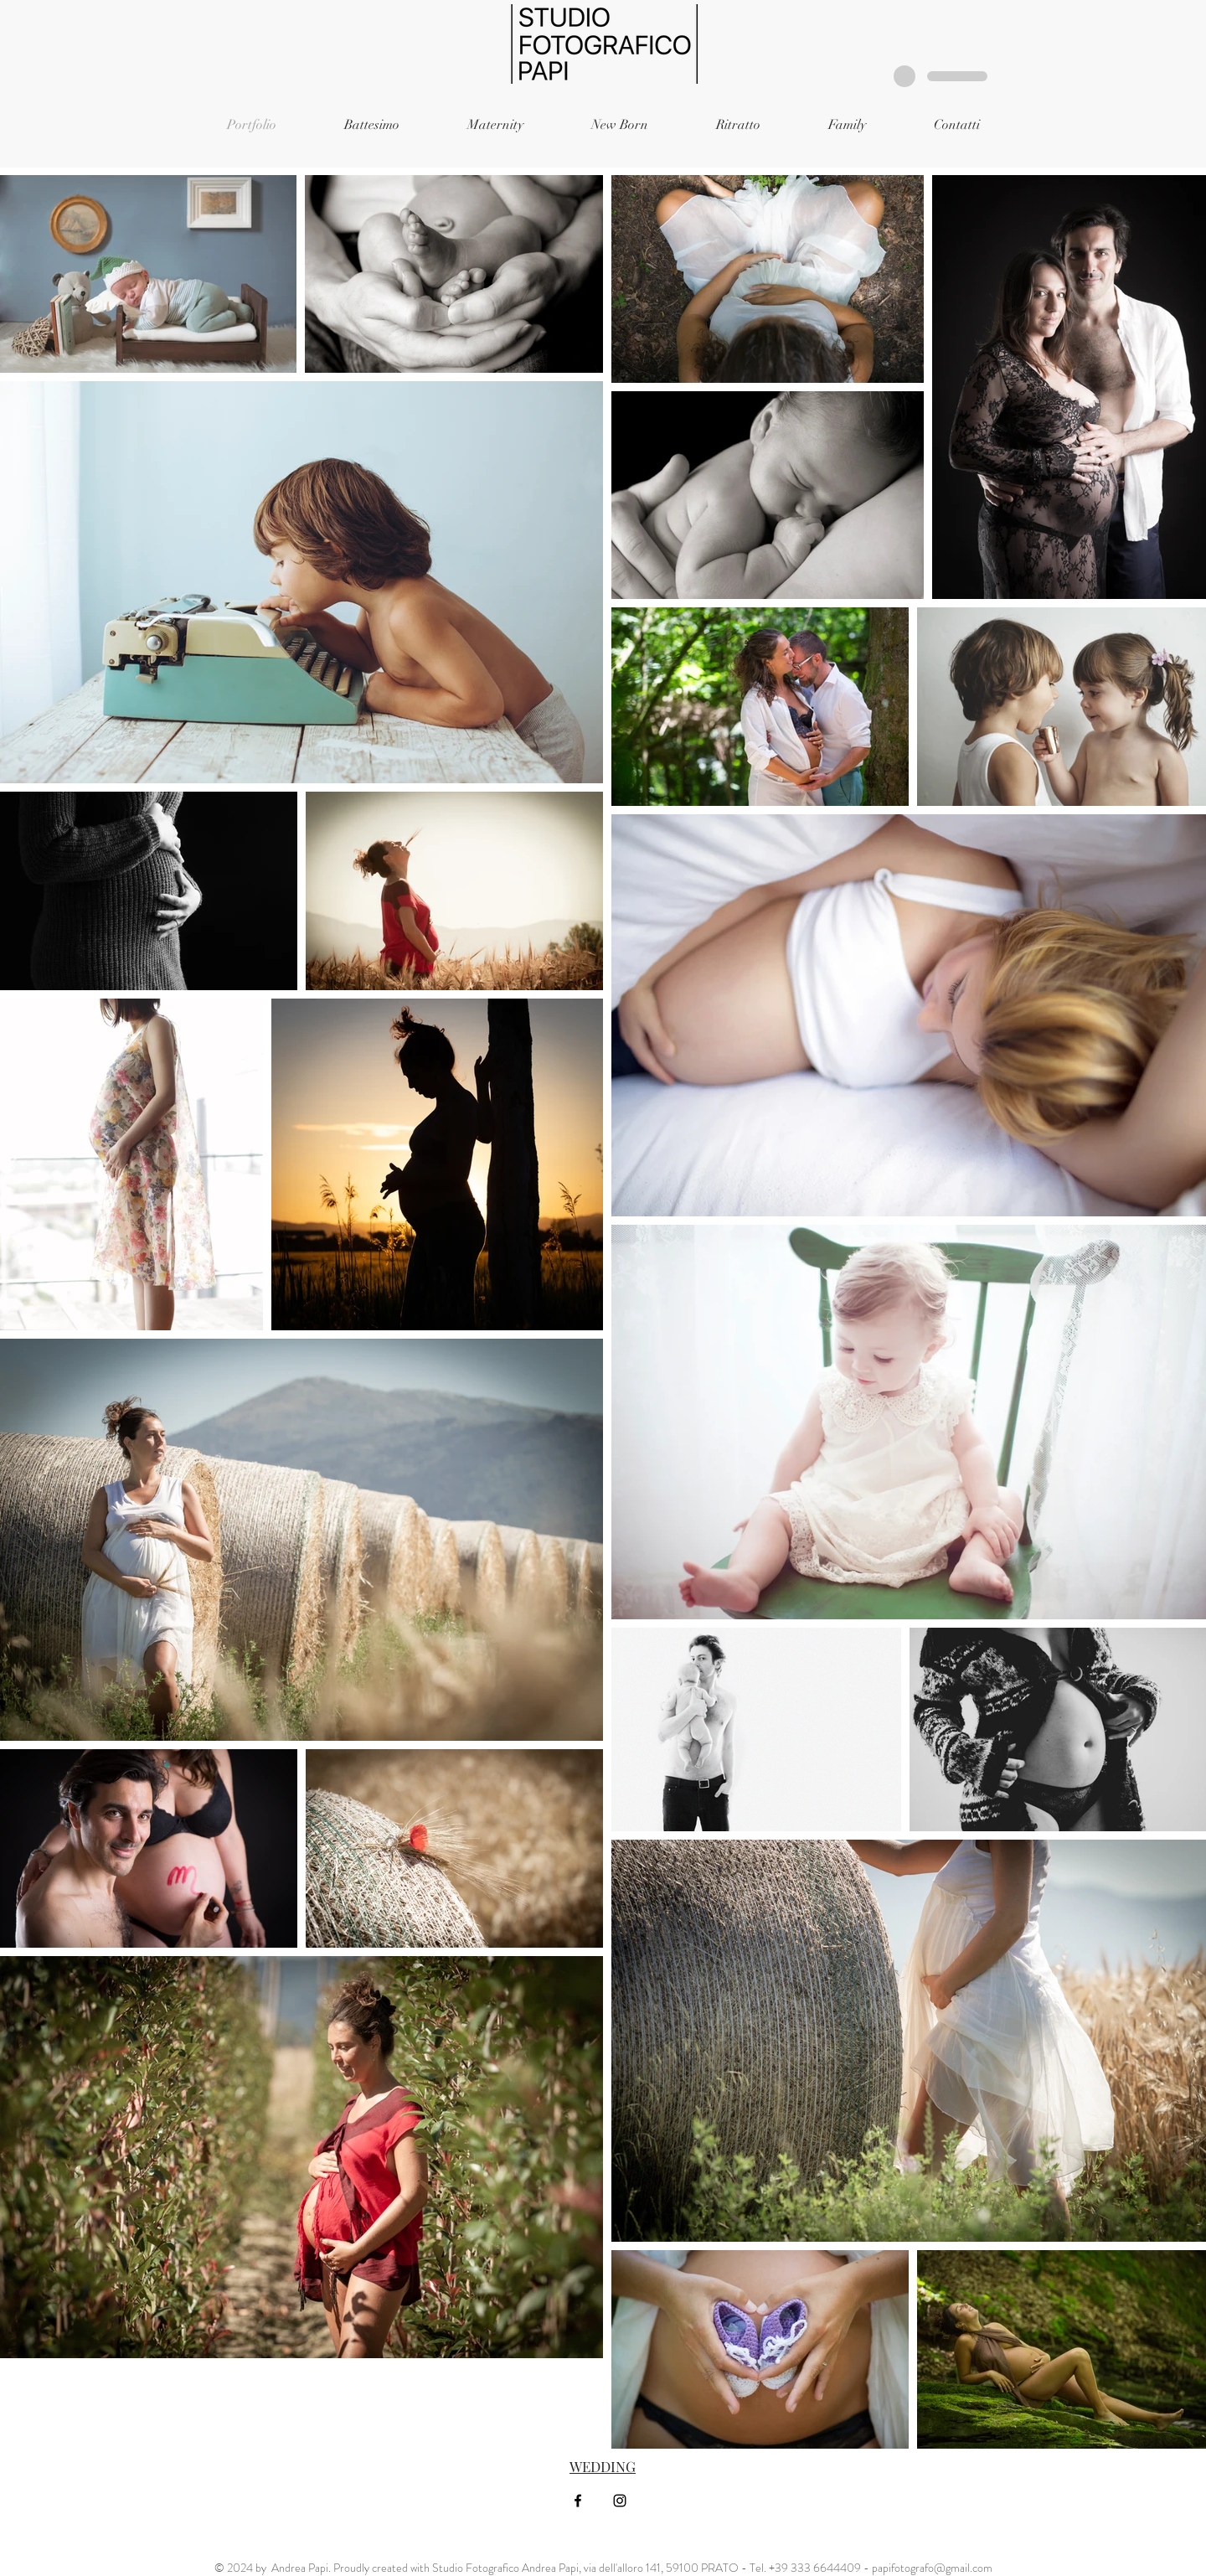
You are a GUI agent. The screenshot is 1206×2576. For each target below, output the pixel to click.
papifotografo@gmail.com (932, 2567)
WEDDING (603, 2466)
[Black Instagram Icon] (619, 2500)
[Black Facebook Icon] (578, 2500)
